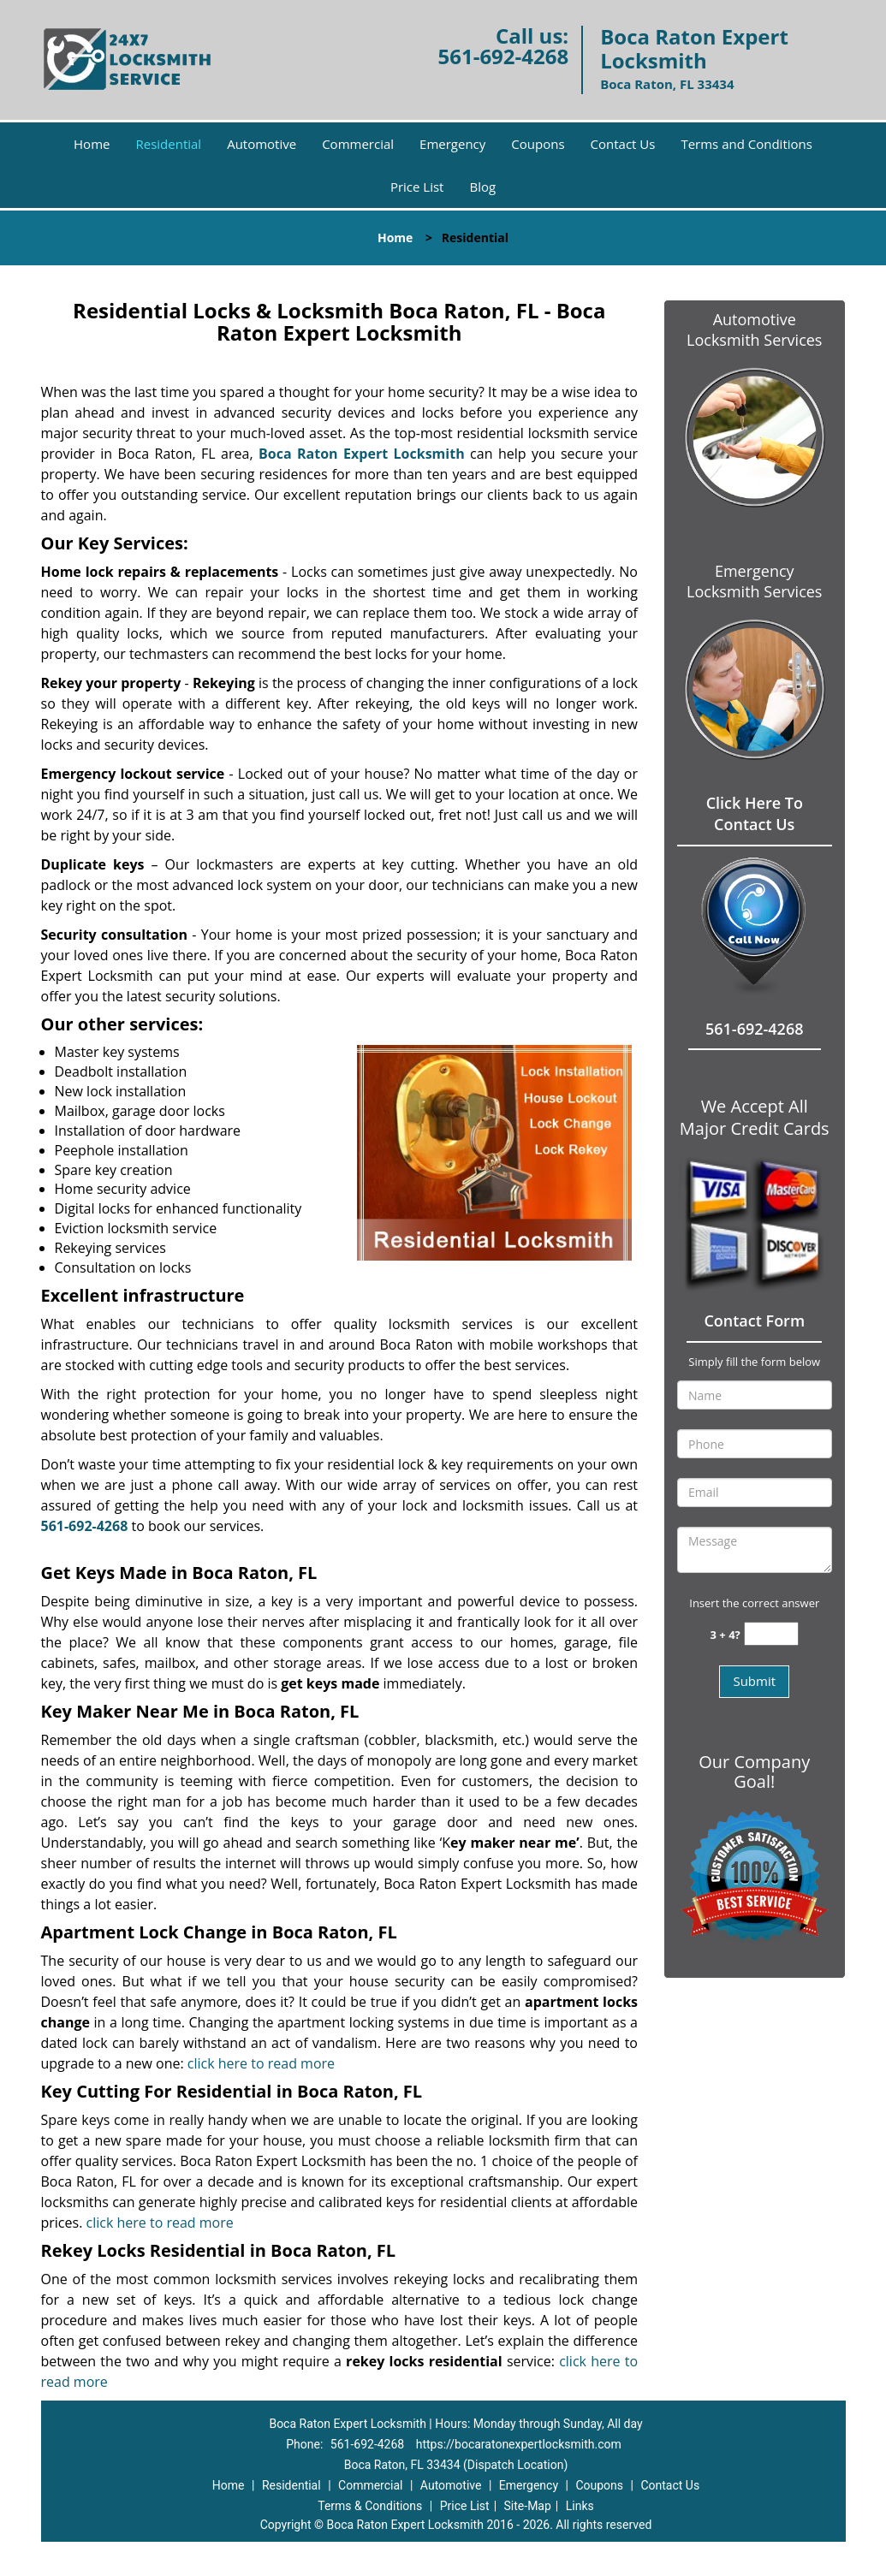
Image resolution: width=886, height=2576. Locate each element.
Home (92, 143)
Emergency (452, 143)
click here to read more (261, 2063)
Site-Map (527, 2506)
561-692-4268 (502, 56)
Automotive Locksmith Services (754, 329)
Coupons (537, 143)
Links (580, 2506)
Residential (168, 143)
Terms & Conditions (370, 2506)
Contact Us (623, 143)
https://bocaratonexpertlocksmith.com (518, 2444)
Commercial (358, 143)
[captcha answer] (771, 1634)
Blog (482, 186)
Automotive (261, 143)
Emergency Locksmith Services (754, 581)
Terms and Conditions (746, 143)
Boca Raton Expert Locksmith (362, 453)
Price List (417, 186)
